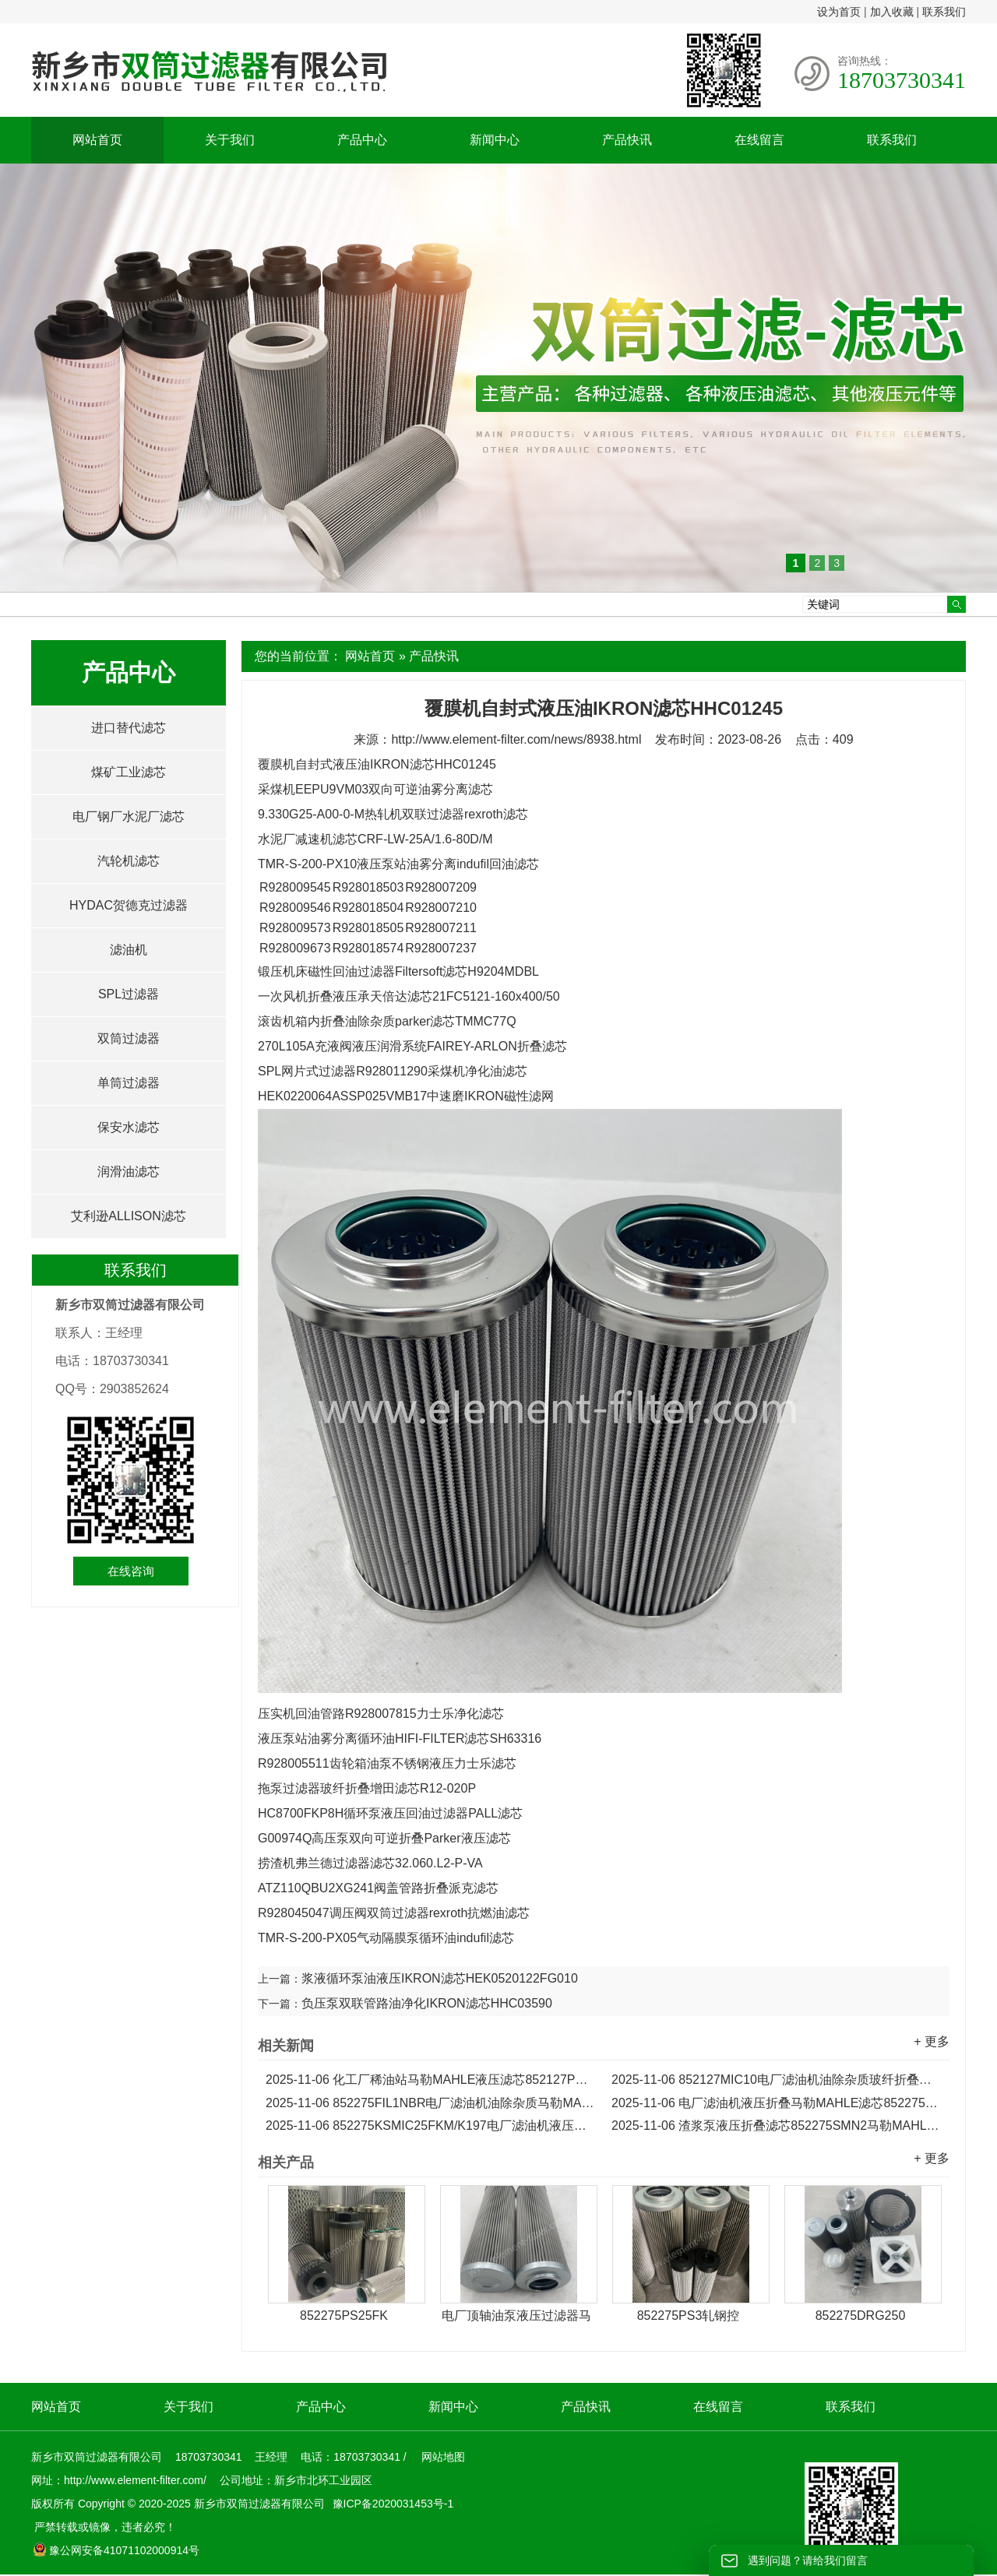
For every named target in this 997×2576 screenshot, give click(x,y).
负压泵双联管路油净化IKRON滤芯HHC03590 (426, 2003)
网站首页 (97, 139)
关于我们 (230, 139)
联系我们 (944, 11)
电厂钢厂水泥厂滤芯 (128, 816)
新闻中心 (495, 139)
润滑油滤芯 (128, 1171)
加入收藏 (892, 11)
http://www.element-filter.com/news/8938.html (516, 739)
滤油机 (128, 949)
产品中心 (362, 139)
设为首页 (839, 11)
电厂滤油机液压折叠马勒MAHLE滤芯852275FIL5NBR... (776, 2103)
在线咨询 (130, 1571)
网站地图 (443, 2457)
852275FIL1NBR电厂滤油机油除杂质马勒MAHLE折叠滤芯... (431, 2103)
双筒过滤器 (128, 1038)
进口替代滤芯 (128, 727)
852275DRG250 (861, 2315)
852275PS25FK (344, 2315)
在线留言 (759, 139)
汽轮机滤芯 (128, 860)
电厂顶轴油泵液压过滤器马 (516, 2315)
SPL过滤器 (128, 994)
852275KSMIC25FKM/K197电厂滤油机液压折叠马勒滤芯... (431, 2125)
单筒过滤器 (128, 1082)
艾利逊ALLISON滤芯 (128, 1216)
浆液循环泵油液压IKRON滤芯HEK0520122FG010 (439, 1978)
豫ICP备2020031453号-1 (391, 2503)
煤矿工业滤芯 (128, 772)
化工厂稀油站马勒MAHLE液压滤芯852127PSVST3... (431, 2079)
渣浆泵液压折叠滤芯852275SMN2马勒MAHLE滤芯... (776, 2125)
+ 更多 (931, 2041)
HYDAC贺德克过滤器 (128, 905)
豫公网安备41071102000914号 (116, 2550)
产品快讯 (627, 139)
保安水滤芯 (128, 1127)
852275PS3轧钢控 (688, 2315)
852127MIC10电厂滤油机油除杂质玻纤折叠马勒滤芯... (776, 2079)
